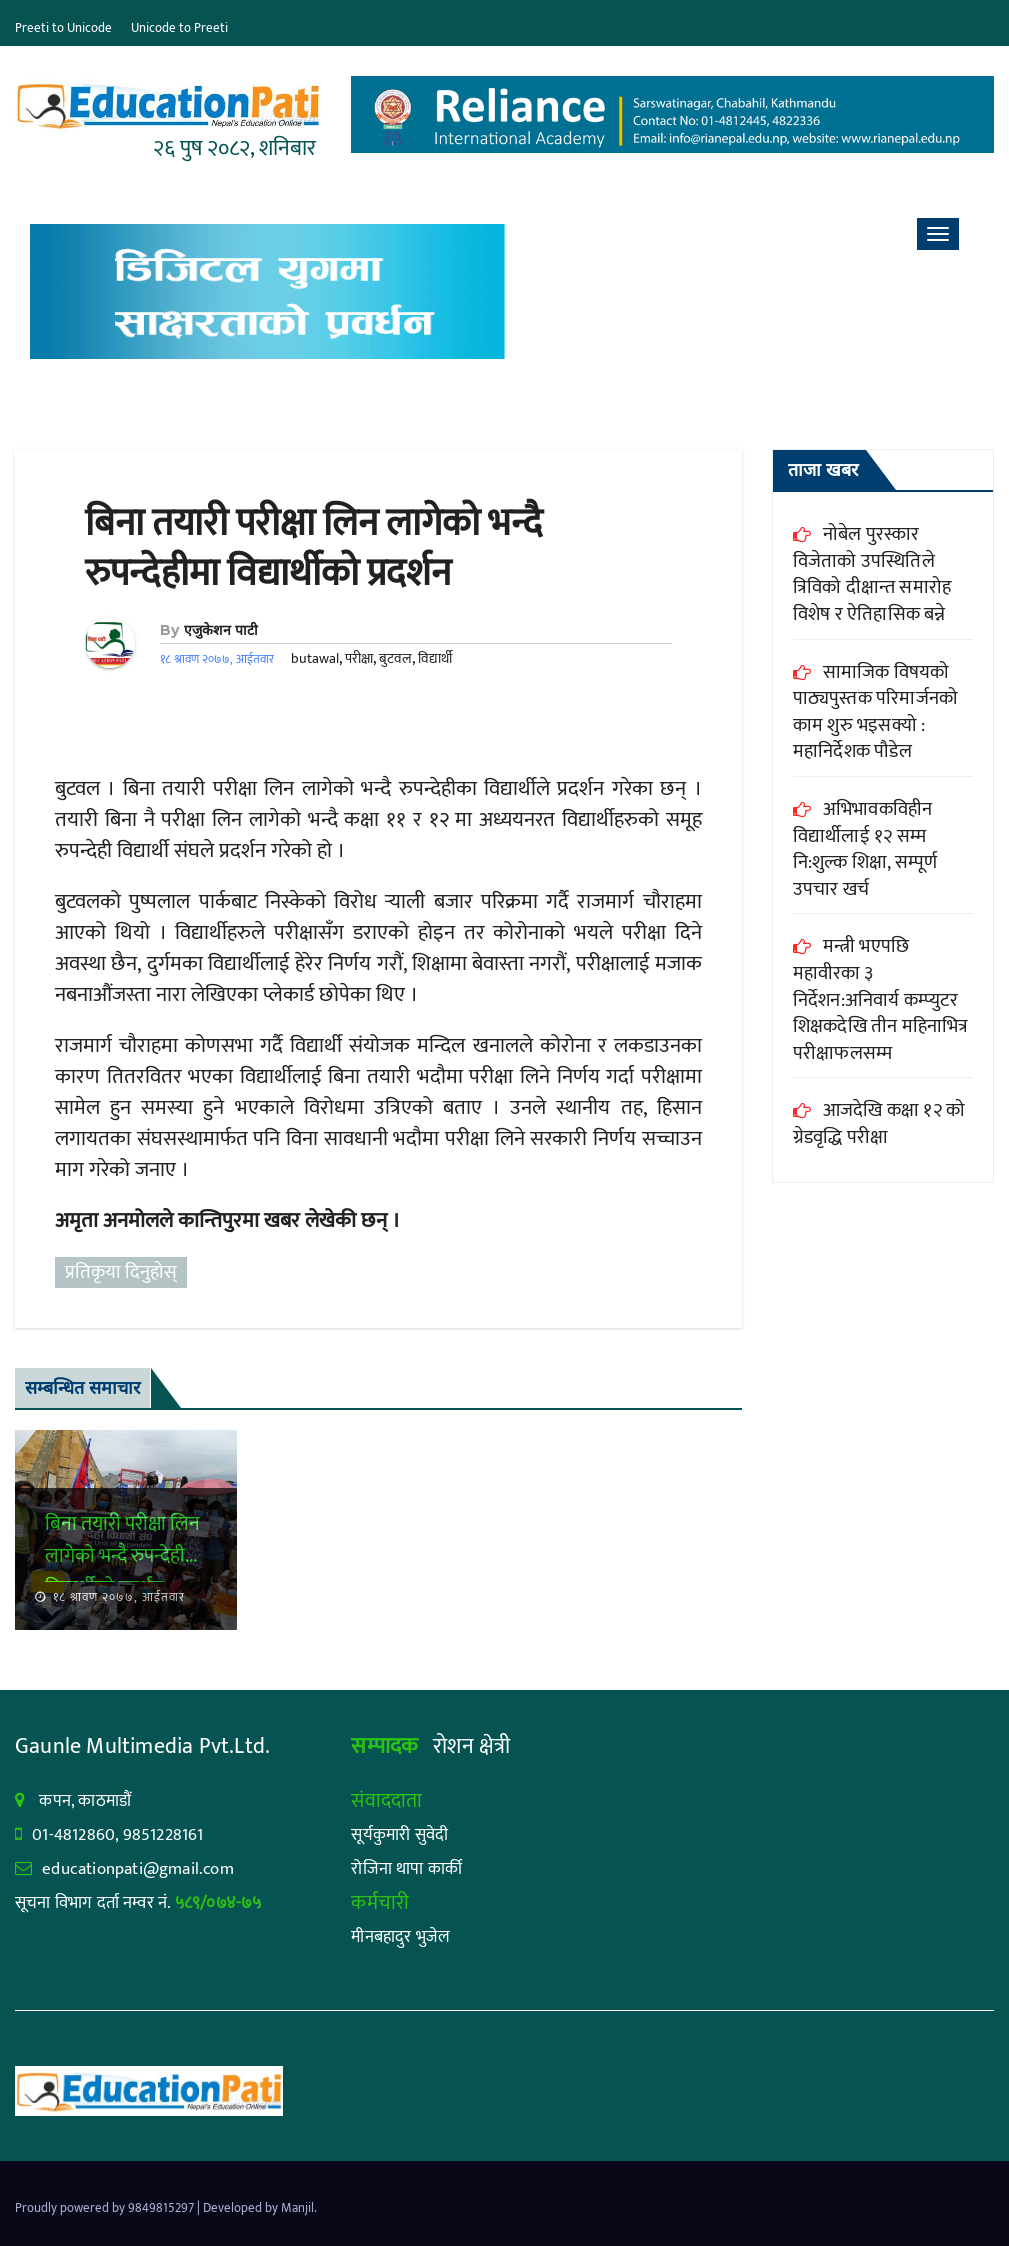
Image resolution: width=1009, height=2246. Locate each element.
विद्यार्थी (435, 658)
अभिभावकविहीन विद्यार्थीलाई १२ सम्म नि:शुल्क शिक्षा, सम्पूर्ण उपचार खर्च (865, 849)
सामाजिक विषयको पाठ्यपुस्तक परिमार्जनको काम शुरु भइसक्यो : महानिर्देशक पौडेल (875, 712)
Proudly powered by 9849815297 (106, 2208)
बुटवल (395, 658)
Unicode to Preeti (179, 28)
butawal (315, 658)
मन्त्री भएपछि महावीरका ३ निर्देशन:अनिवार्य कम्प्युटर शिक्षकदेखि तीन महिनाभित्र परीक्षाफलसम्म (881, 999)
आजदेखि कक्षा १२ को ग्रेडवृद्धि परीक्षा (879, 1124)
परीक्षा (359, 658)
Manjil (297, 2208)
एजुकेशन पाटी (221, 630)
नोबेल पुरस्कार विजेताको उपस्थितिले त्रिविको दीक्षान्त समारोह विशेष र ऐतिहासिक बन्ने (872, 574)
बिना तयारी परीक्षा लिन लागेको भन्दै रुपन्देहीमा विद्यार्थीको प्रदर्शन (313, 548)
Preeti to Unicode (63, 28)
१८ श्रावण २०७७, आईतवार (117, 1597)
